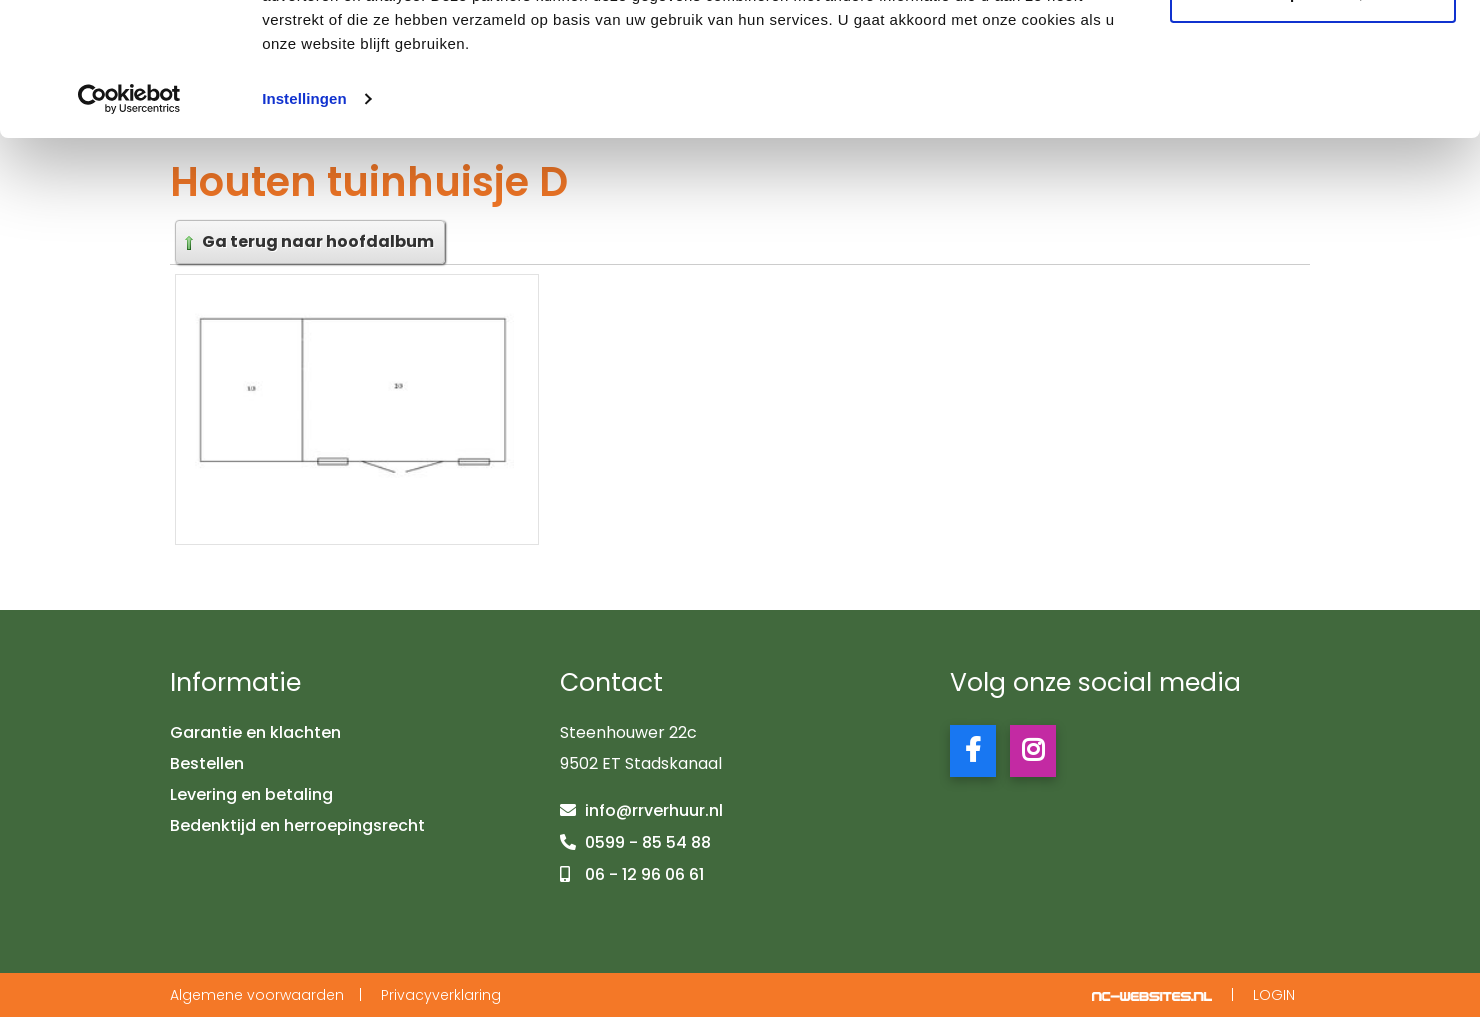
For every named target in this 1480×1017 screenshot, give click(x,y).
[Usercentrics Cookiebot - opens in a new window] (129, 224)
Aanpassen (1314, 118)
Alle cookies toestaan (1312, 52)
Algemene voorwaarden (257, 995)
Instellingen (304, 223)
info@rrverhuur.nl (654, 811)
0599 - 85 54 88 (648, 843)
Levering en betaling (251, 795)
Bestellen (207, 764)
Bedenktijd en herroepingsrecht (297, 826)
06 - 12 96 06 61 (644, 875)
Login (1274, 995)
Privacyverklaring (441, 995)
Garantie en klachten (255, 733)
